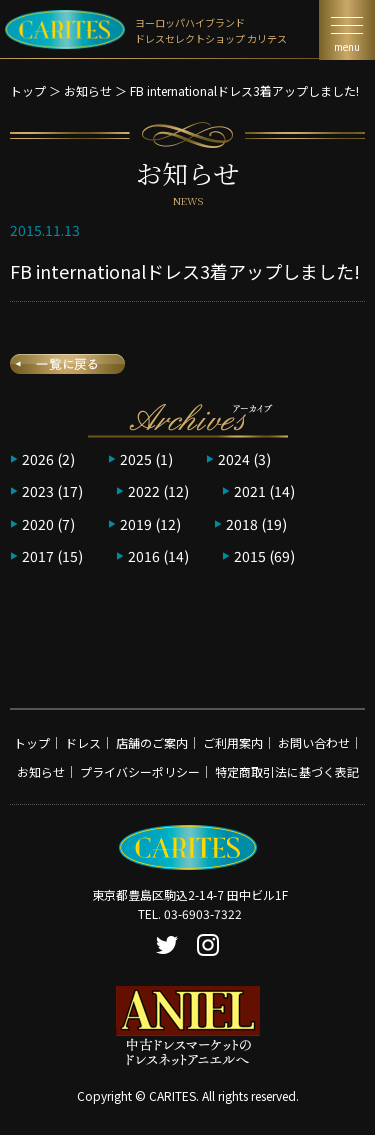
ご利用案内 (233, 742)
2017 (38, 556)
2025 (136, 459)
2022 (144, 491)
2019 (136, 524)
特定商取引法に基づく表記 (287, 771)
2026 (38, 459)
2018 (242, 524)
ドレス (83, 742)
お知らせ (88, 90)
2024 (234, 459)
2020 (38, 524)
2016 (144, 556)
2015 (250, 556)
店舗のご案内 (152, 742)
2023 (38, 491)
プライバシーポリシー (140, 771)
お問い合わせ (314, 742)
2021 (250, 491)
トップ (28, 90)
